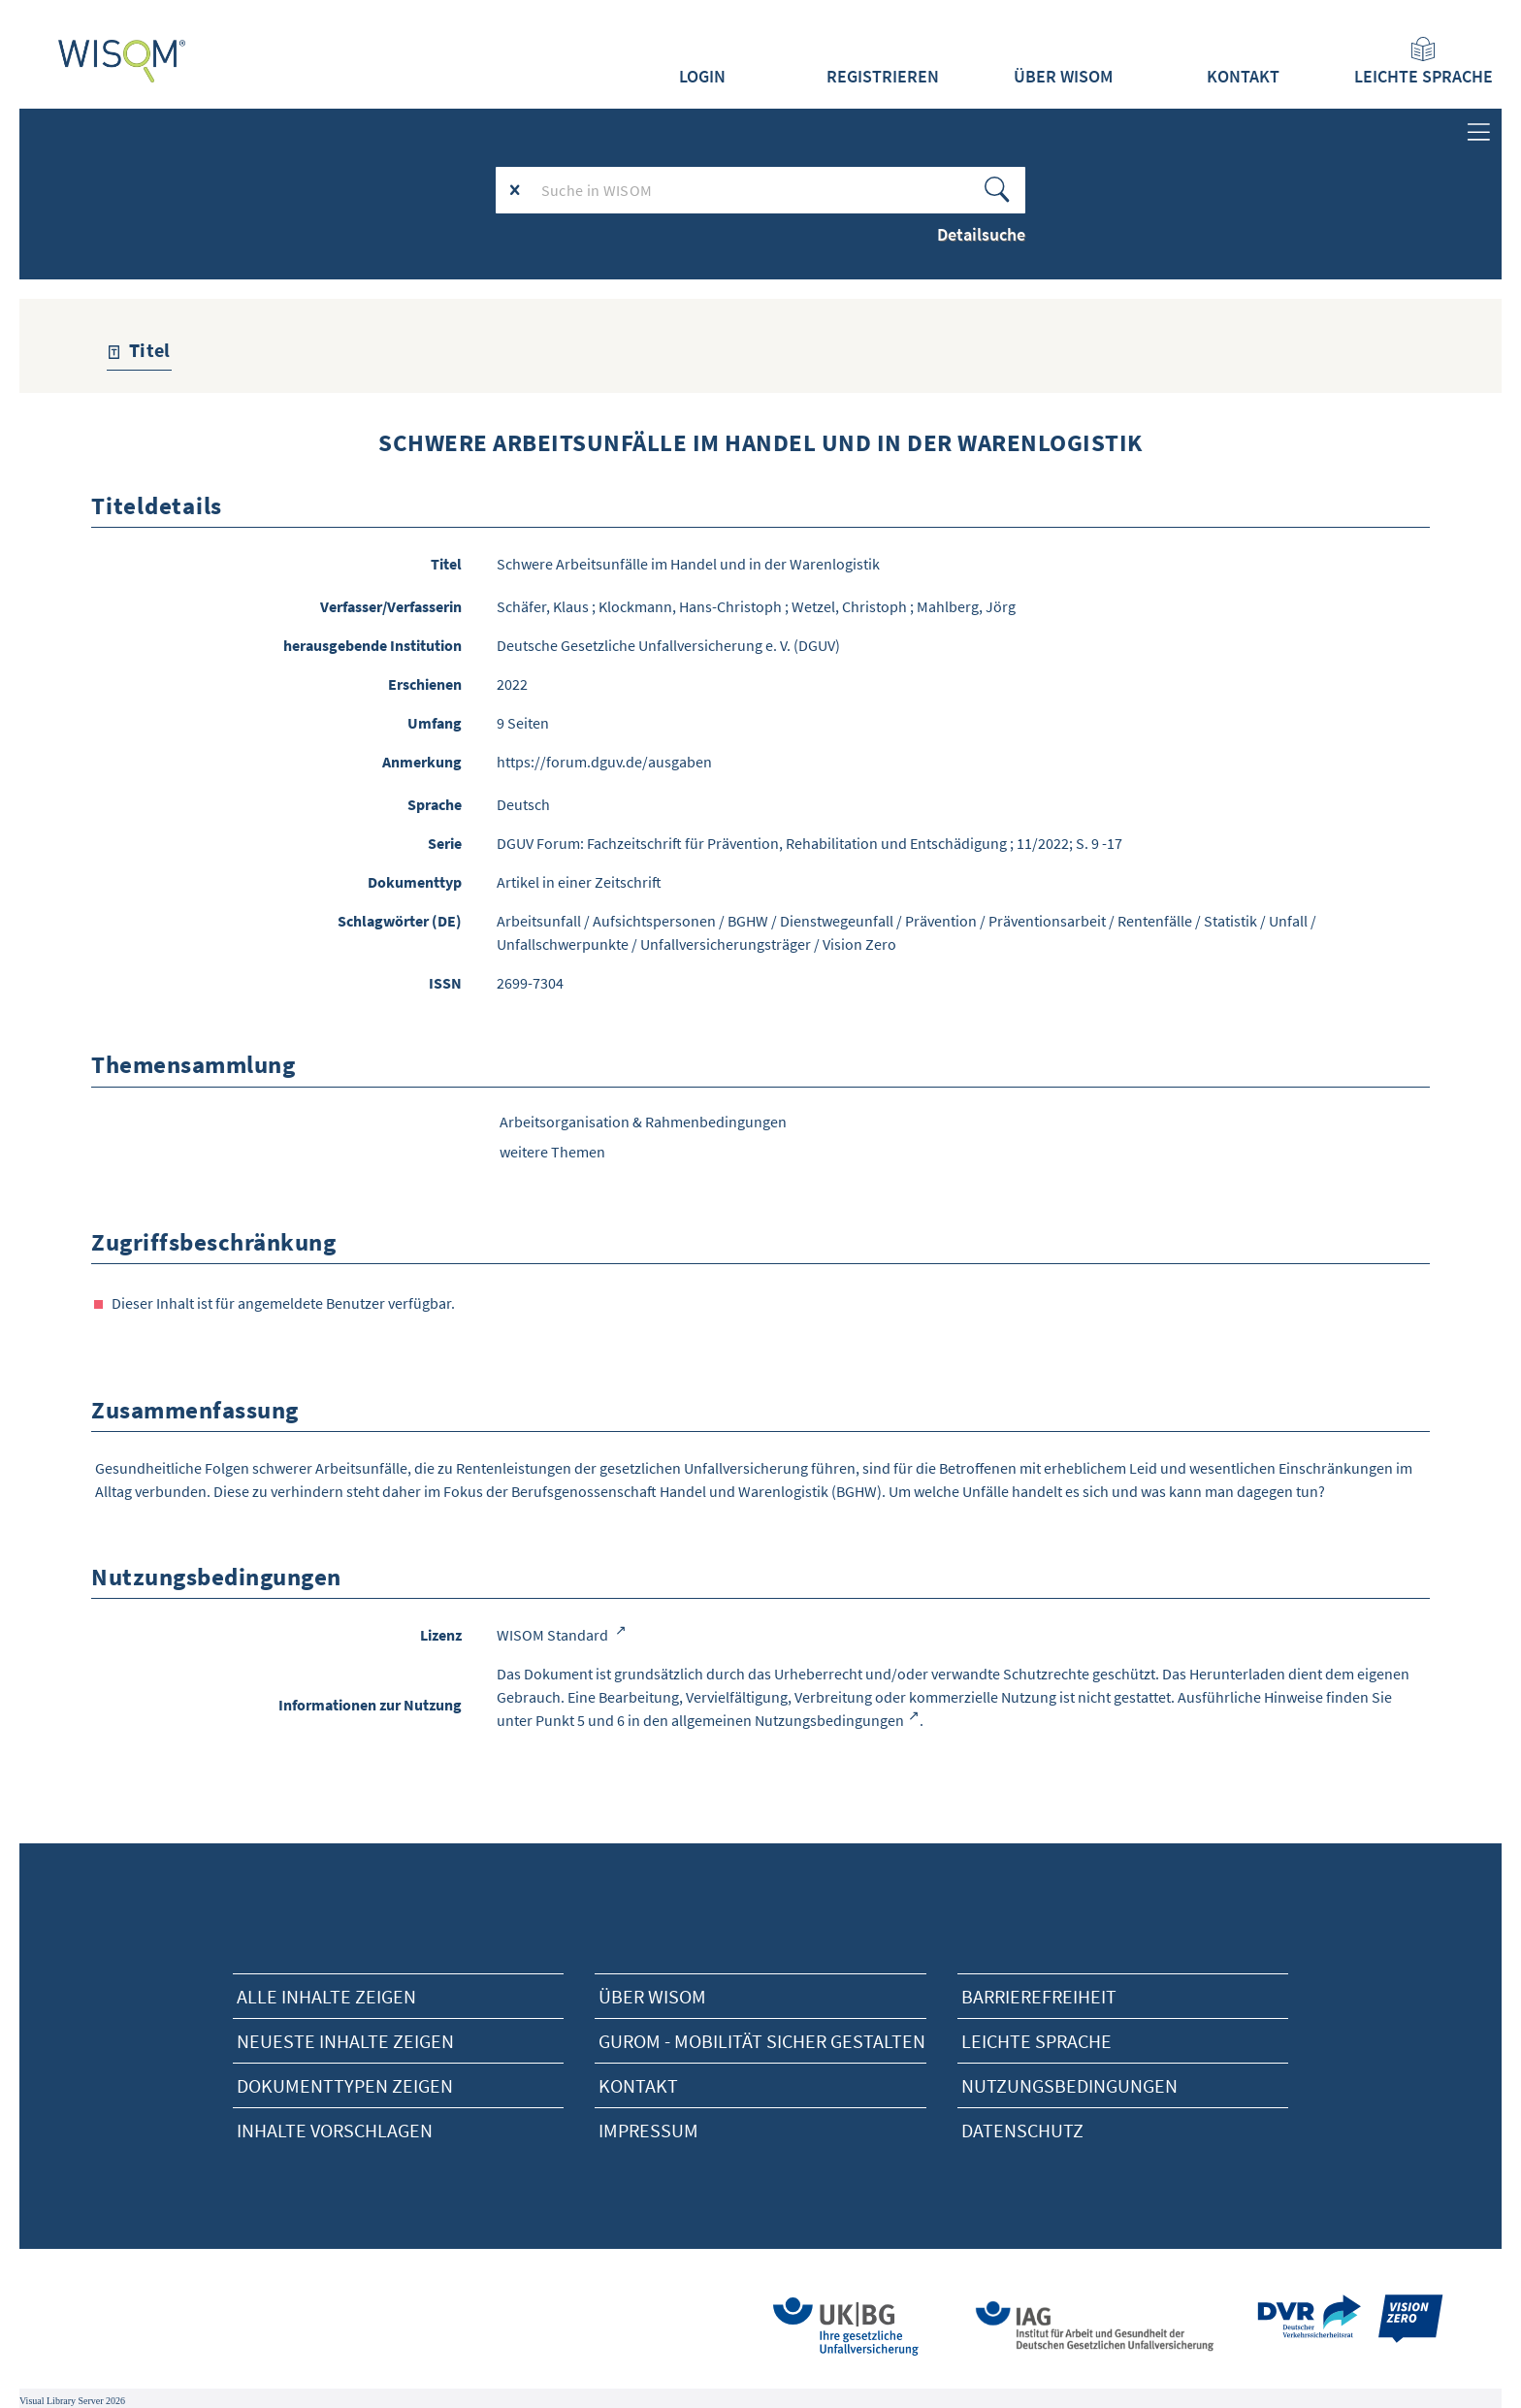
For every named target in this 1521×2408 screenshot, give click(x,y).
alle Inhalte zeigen (326, 1996)
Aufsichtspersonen (654, 920)
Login (702, 76)
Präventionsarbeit (1047, 920)
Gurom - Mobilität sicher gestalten (762, 2041)
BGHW (748, 920)
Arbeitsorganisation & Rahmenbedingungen (643, 1121)
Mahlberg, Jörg (966, 606)
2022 (512, 684)
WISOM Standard (554, 1634)
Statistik (1230, 920)
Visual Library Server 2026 (72, 2400)
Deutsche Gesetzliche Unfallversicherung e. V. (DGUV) (668, 645)
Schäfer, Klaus (543, 606)
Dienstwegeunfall (836, 920)
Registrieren (882, 76)
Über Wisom (652, 1996)
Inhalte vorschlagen (335, 2130)
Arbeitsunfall (539, 920)
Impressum (648, 2130)
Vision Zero (859, 944)
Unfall (1288, 920)
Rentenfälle (1154, 920)
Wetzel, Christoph (849, 606)
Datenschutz (1022, 2130)
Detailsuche (981, 234)
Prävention (941, 920)
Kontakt (1243, 76)
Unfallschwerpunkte (563, 944)
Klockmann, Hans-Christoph (690, 606)
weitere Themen (552, 1151)
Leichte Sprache (1423, 62)
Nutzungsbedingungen (1069, 2085)
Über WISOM (1063, 76)
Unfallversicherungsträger (725, 944)
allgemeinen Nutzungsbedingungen (787, 1720)
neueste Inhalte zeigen (345, 2041)
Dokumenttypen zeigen (345, 2085)
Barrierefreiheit (1038, 1996)
